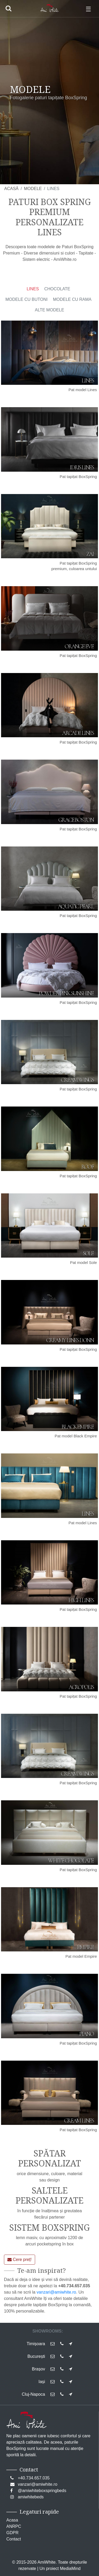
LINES (33, 289)
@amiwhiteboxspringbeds (42, 2490)
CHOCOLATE (57, 289)
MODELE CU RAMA (72, 299)
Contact (13, 2539)
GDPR (12, 2532)
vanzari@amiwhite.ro (56, 2292)
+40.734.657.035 (34, 2478)
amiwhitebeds (31, 2497)
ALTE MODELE (49, 310)
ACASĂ (11, 188)
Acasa (12, 2520)
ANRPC (13, 2526)
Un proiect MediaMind (60, 2568)
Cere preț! (19, 2259)
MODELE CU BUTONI (27, 299)
